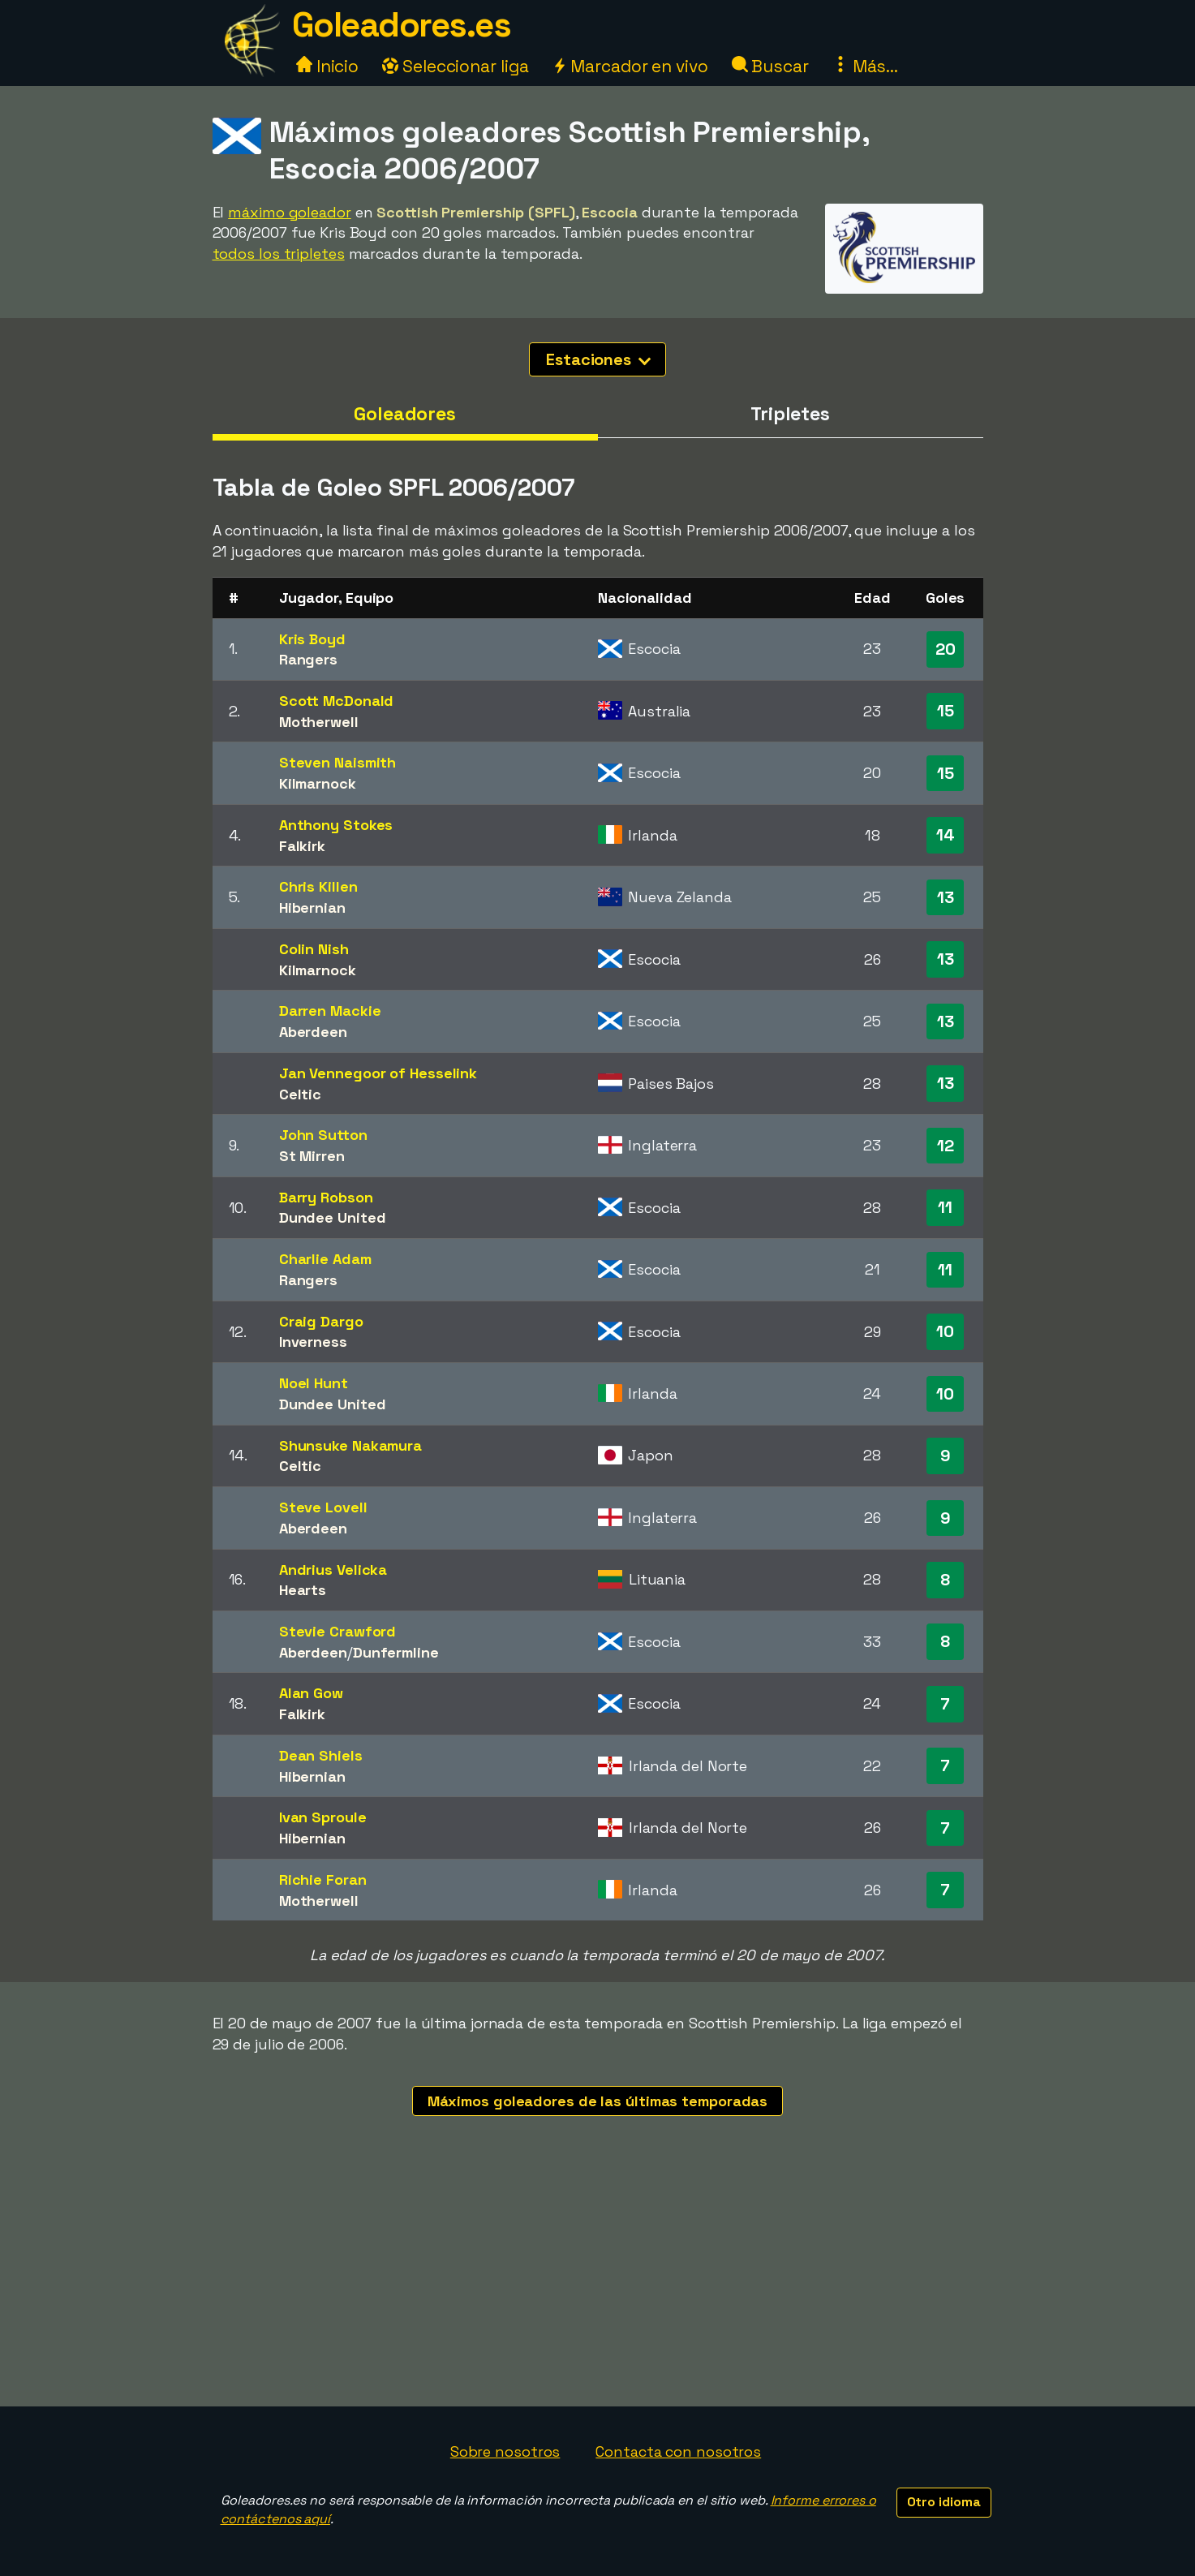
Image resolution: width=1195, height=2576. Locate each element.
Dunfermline (396, 1652)
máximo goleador (289, 212)
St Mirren (312, 1155)
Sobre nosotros (505, 2451)
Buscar (770, 66)
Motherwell (319, 721)
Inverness (313, 1341)
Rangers (308, 659)
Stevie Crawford (338, 1631)
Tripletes (790, 414)
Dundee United (332, 1217)
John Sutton (323, 1134)
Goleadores (405, 414)
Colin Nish (314, 949)
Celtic (300, 1094)
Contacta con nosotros (678, 2451)
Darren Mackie (330, 1010)
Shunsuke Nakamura (350, 1445)
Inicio (327, 66)
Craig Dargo (321, 1321)
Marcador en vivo (629, 66)
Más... (865, 66)
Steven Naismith (338, 762)
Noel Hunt (313, 1383)
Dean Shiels (321, 1755)
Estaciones (598, 359)
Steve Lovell (323, 1507)
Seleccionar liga (455, 66)
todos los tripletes (279, 253)
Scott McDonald (336, 700)
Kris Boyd (312, 639)
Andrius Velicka (333, 1569)
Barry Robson (326, 1197)
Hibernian (312, 907)
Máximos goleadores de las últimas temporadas (598, 2101)
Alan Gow (311, 1693)
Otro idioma (944, 2501)
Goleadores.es (401, 24)
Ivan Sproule (323, 1817)
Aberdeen (313, 1031)
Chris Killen (318, 886)
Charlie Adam (325, 1258)
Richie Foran (323, 1879)
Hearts (302, 1589)
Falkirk (302, 845)
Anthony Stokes (336, 824)
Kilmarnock (317, 783)
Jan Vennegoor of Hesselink (378, 1073)
